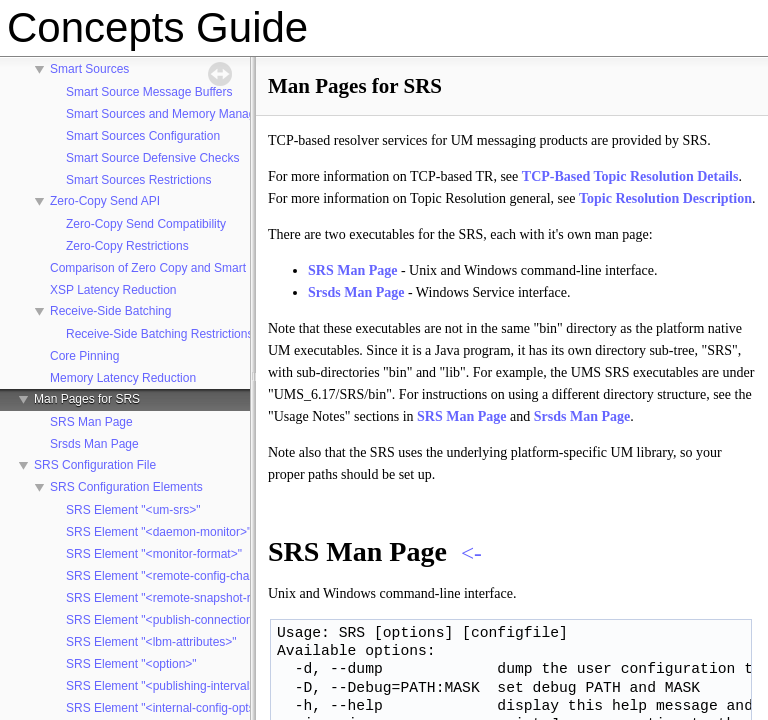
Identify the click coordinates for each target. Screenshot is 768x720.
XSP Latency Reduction (113, 290)
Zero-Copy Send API (105, 201)
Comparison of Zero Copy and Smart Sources (171, 268)
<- (471, 553)
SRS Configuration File (95, 465)
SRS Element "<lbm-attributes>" (151, 642)
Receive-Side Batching (110, 311)
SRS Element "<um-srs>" (133, 510)
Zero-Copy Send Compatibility (146, 224)
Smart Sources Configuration (143, 136)
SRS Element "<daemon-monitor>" (158, 532)
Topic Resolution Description (665, 198)
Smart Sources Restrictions (138, 180)
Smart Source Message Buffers (149, 92)
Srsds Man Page (94, 444)
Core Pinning (84, 356)
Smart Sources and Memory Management (177, 114)
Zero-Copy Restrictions (127, 246)
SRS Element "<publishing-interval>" (163, 686)
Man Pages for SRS (87, 399)
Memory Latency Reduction (123, 378)
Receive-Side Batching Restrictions (159, 334)
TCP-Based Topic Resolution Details (630, 176)
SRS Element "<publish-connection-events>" (184, 620)
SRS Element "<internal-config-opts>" (166, 708)
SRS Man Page (91, 422)
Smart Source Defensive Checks (152, 158)
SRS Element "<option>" (131, 664)
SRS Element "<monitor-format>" (154, 554)
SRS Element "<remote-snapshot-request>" (182, 598)
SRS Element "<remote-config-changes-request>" (198, 576)
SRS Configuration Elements (126, 487)
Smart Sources (89, 69)
